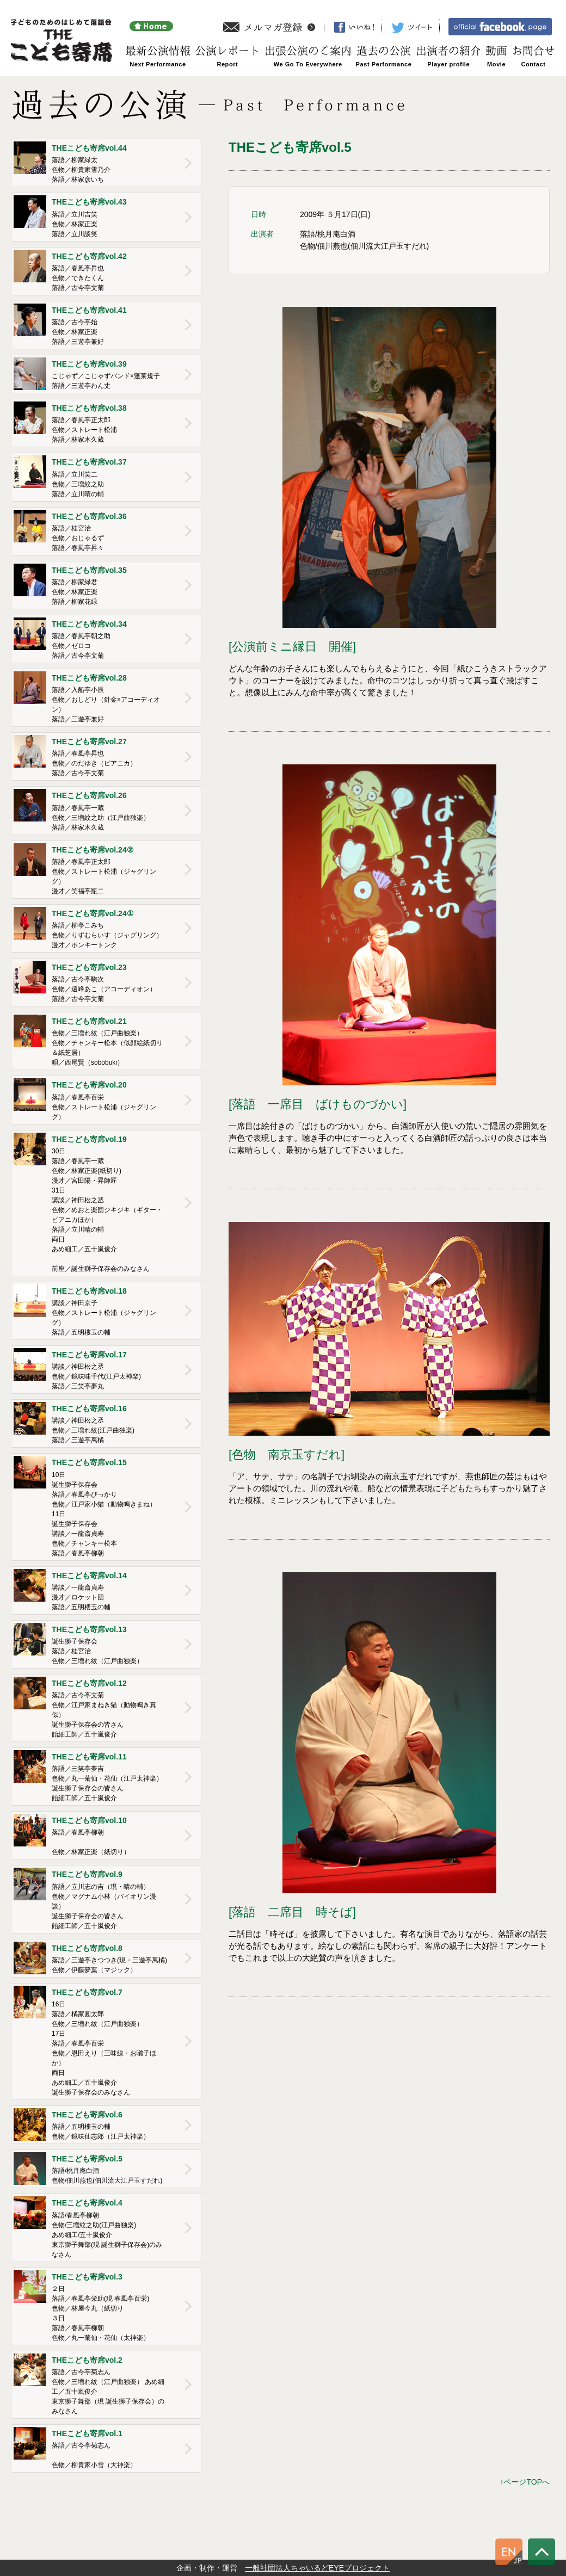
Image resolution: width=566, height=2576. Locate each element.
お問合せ (533, 50)
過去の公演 (383, 50)
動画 (496, 50)
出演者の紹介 (448, 50)
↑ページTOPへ (525, 2482)
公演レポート (227, 50)
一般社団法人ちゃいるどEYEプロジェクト (317, 2567)
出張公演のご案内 (308, 50)
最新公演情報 (157, 50)
